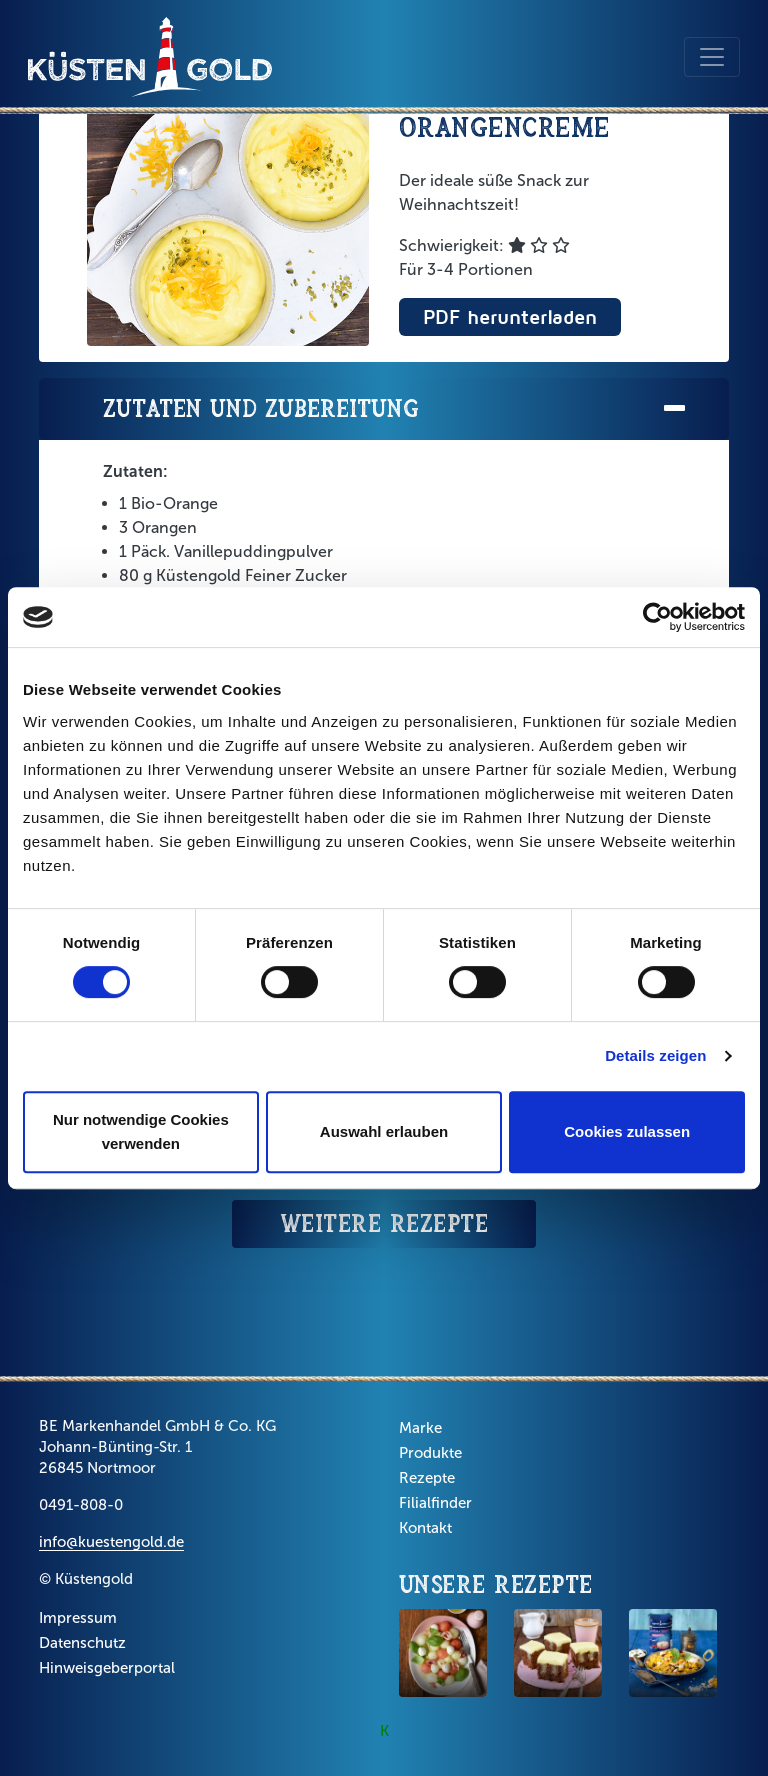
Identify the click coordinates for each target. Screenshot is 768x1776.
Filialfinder (435, 1503)
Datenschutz (82, 1643)
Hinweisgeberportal (107, 1668)
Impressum (78, 1618)
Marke (420, 1428)
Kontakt (425, 1528)
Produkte (430, 1453)
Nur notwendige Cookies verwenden (141, 1131)
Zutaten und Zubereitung (396, 409)
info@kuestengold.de (111, 1542)
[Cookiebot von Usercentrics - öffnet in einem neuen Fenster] (657, 617)
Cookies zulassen (627, 1131)
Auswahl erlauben (384, 1131)
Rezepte (427, 1478)
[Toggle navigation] (712, 57)
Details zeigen (655, 1055)
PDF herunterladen (510, 316)
